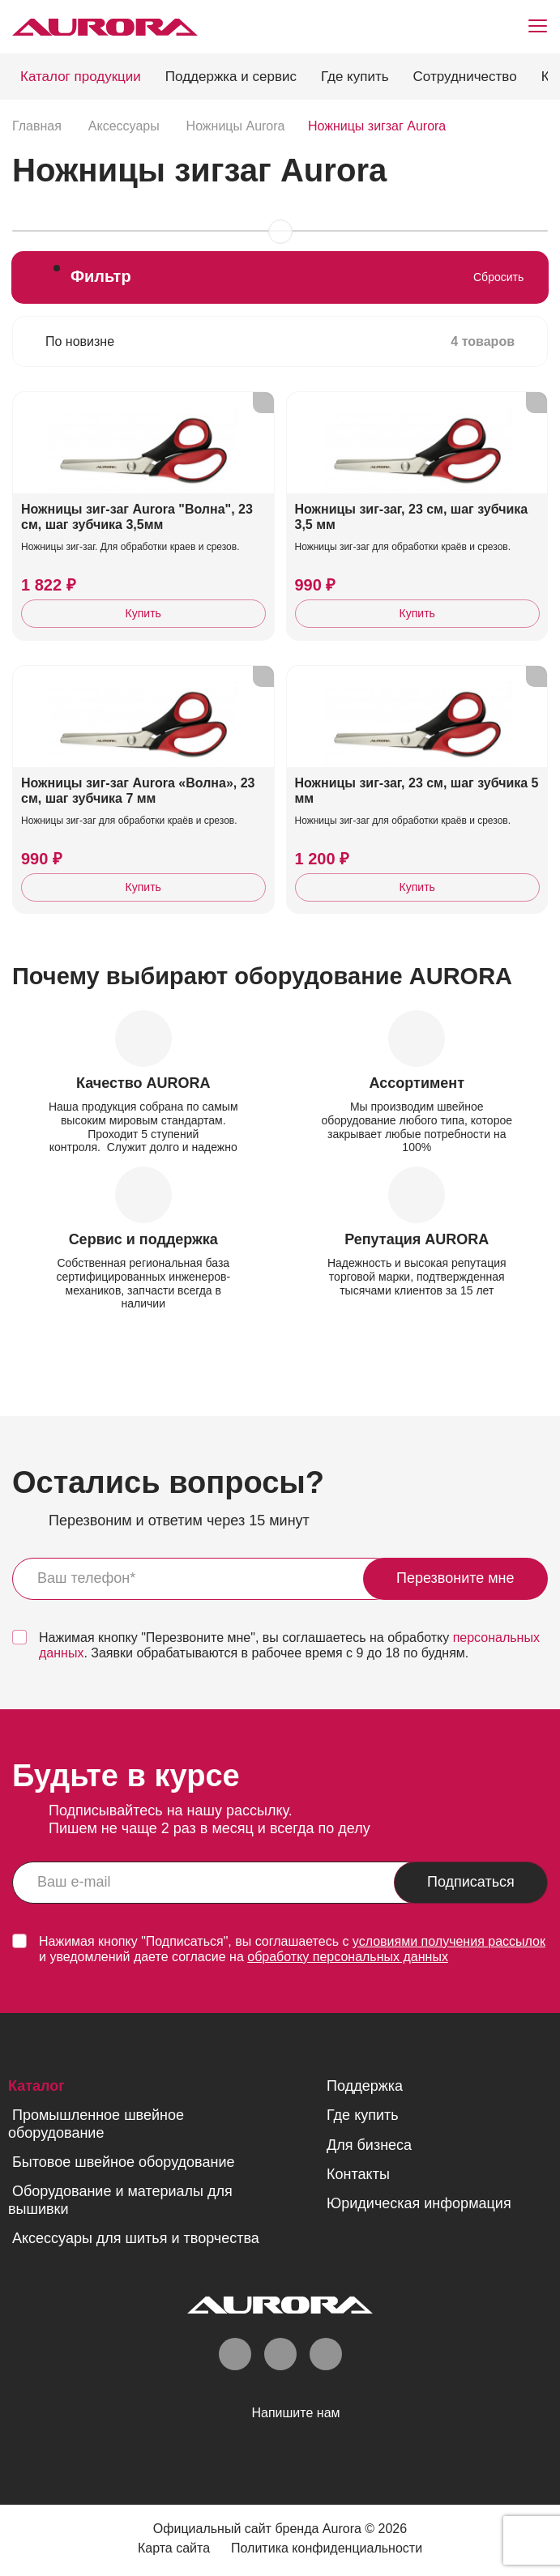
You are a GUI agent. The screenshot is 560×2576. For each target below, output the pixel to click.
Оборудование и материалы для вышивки (120, 2199)
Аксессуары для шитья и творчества (135, 2238)
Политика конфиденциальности (326, 2548)
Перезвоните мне (455, 1578)
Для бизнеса (369, 2145)
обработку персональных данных (347, 1957)
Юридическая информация (419, 2203)
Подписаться (471, 1882)
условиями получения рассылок (449, 1941)
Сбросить (498, 277)
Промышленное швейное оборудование (96, 2123)
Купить (143, 613)
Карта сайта (174, 2548)
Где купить (355, 76)
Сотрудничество (465, 76)
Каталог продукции (80, 76)
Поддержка (365, 2086)
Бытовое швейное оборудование (123, 2162)
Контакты (358, 2174)
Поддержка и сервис (231, 76)
